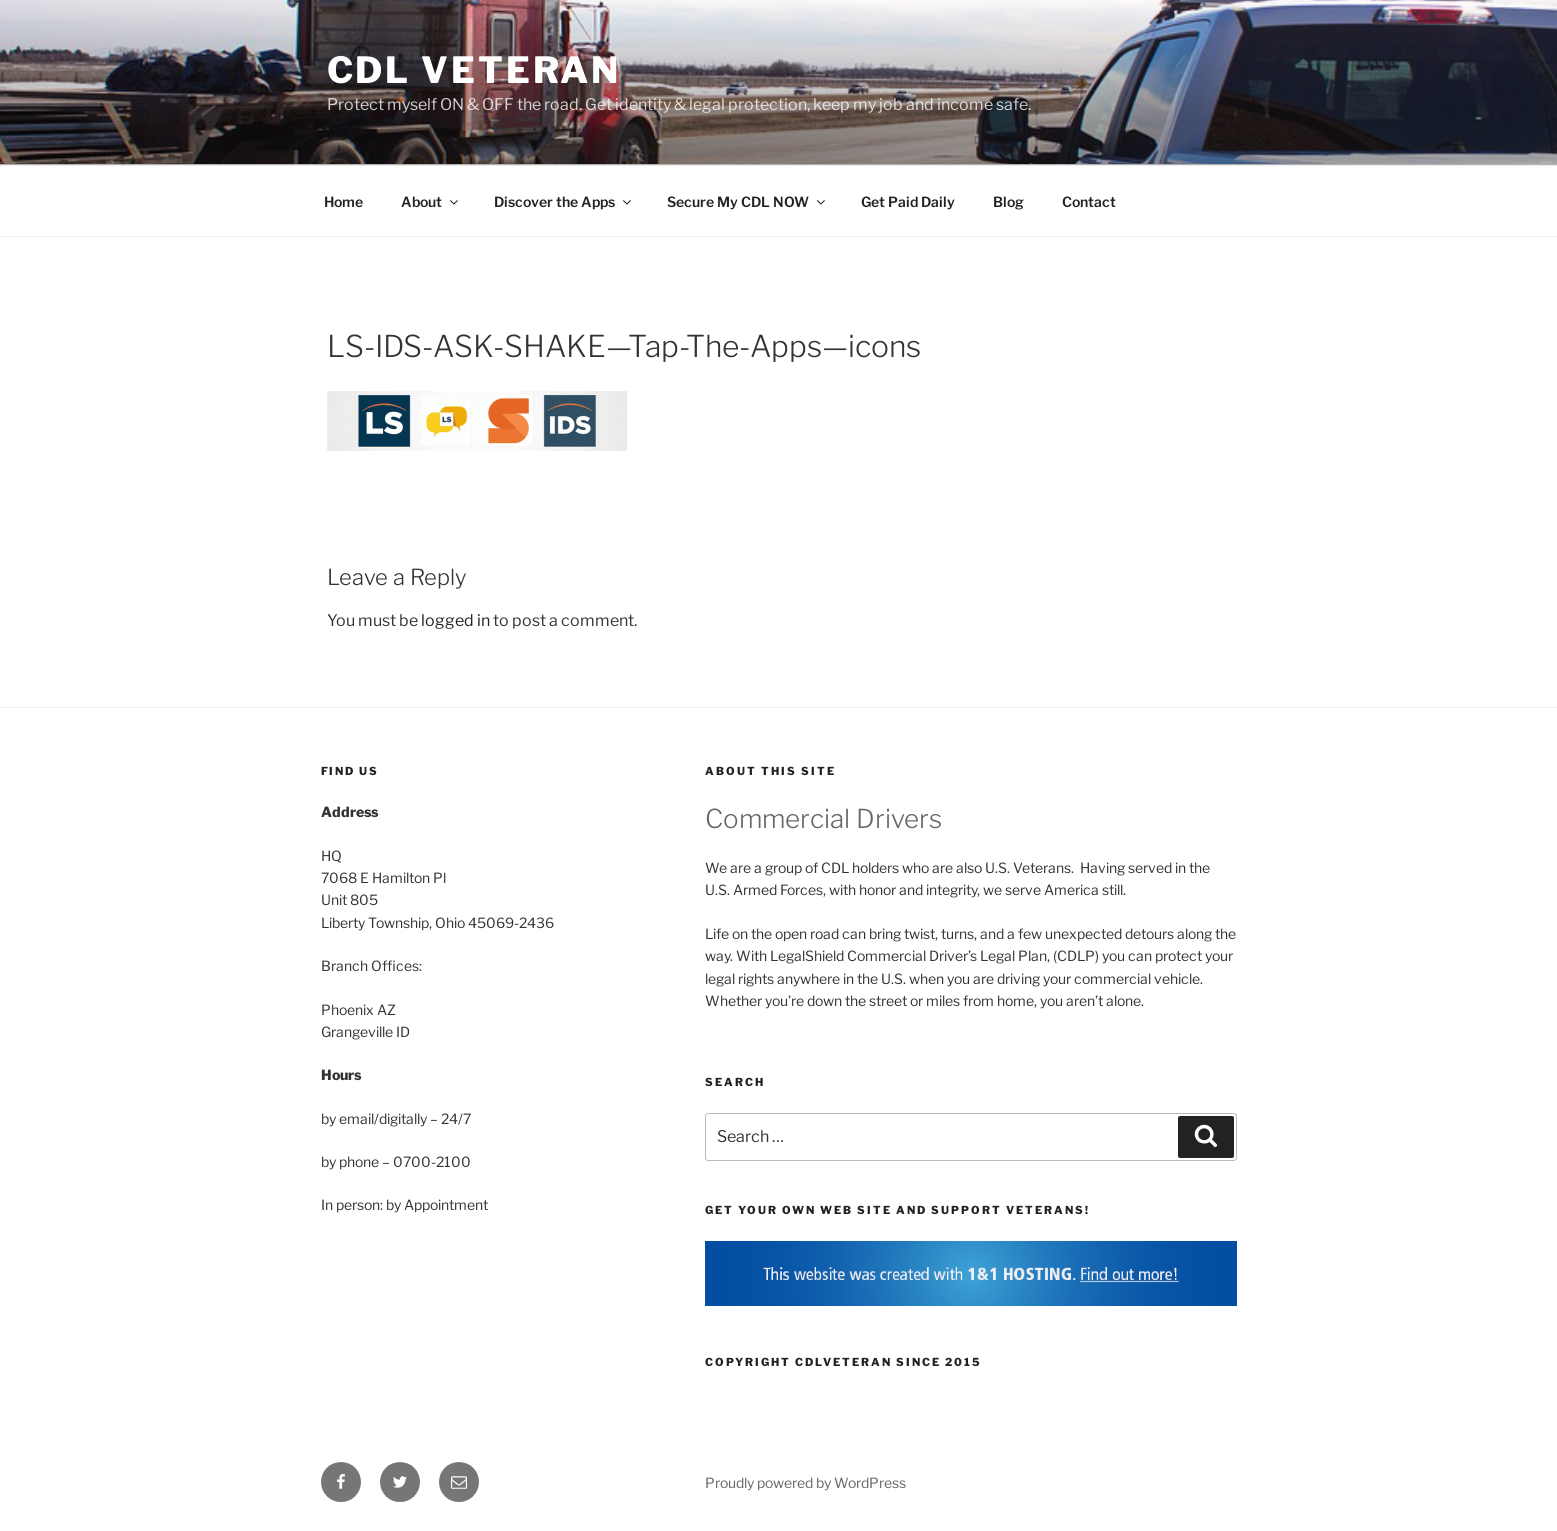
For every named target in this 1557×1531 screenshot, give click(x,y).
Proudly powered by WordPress (805, 1482)
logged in (455, 620)
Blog (1008, 201)
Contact (1089, 201)
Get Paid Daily (908, 201)
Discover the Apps (564, 201)
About (431, 201)
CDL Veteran (474, 70)
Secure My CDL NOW (747, 201)
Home (343, 201)
